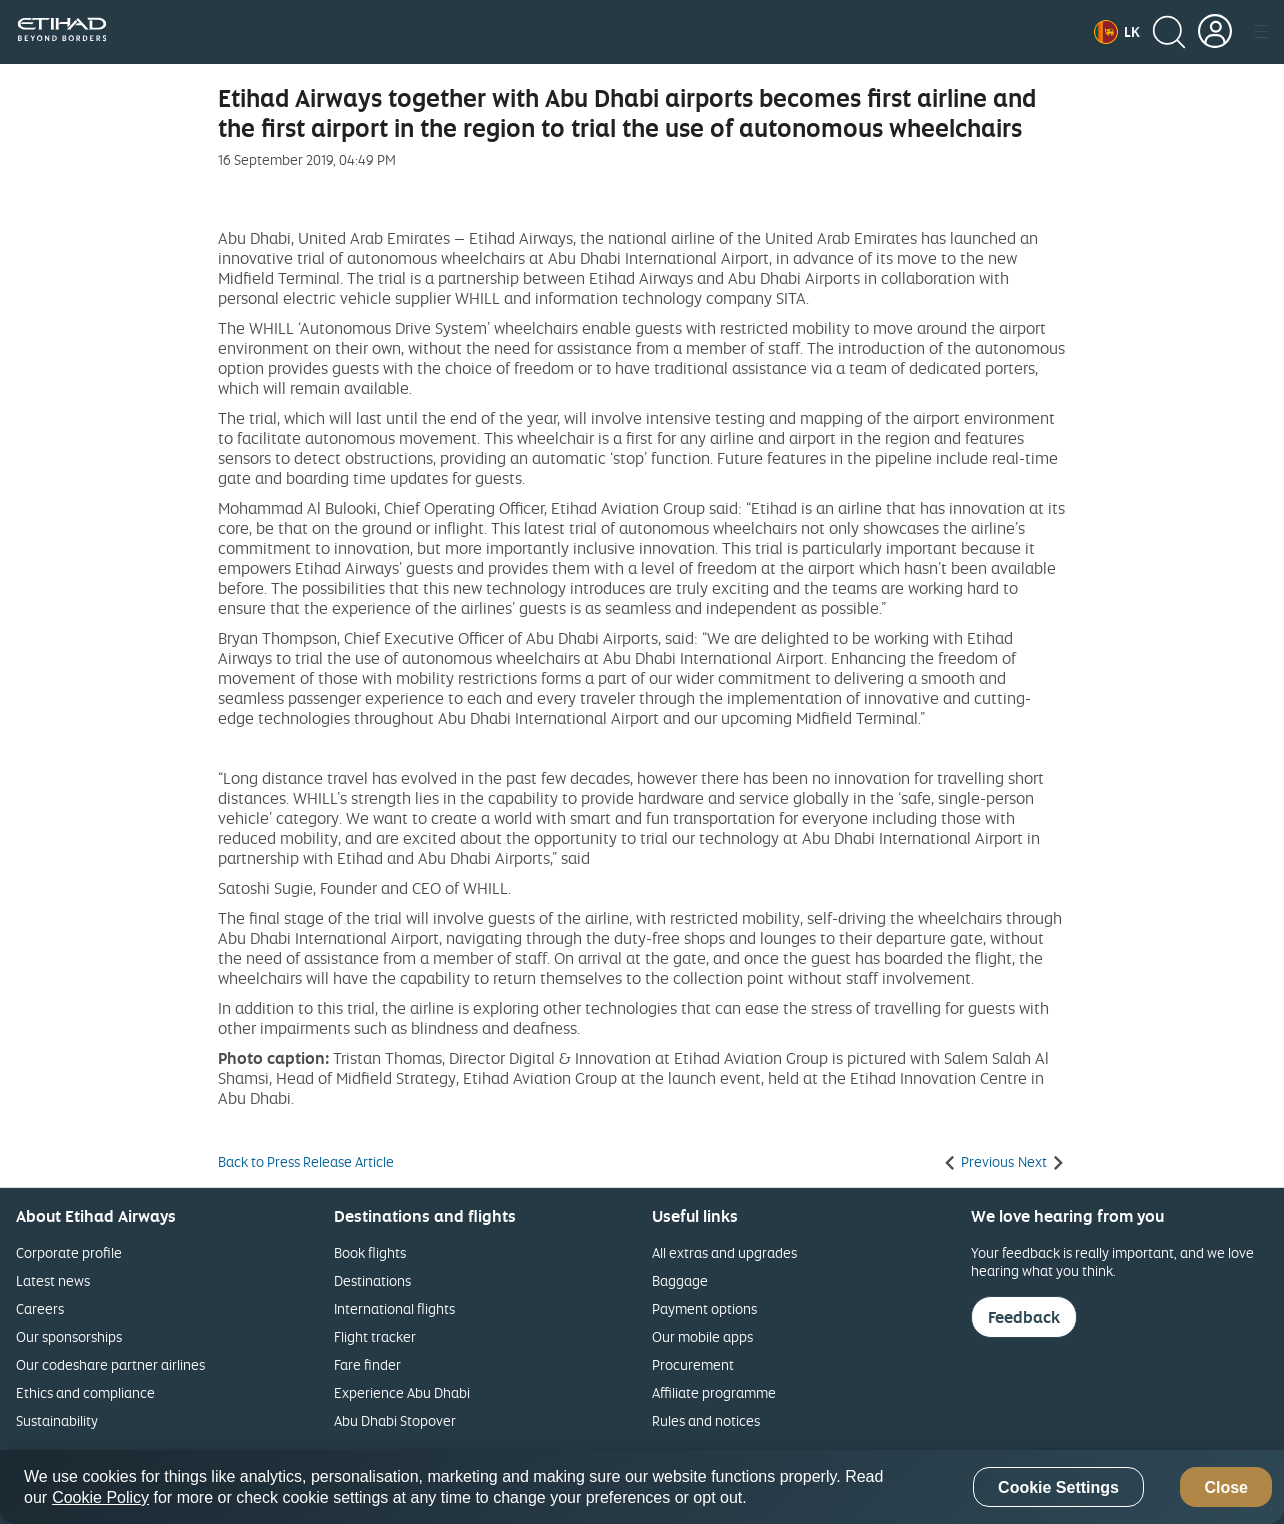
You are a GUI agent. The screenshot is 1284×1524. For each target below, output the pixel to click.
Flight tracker (375, 1336)
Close (1226, 1487)
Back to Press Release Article (306, 1162)
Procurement (693, 1364)
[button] (1117, 32)
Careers (40, 1308)
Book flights (370, 1252)
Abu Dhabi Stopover (395, 1420)
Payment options (704, 1308)
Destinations (372, 1280)
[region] (642, 1487)
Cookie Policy (100, 1497)
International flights (394, 1308)
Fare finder (367, 1364)
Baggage (680, 1280)
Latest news (53, 1280)
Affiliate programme (714, 1392)
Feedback (1024, 1317)
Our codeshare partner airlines (110, 1364)
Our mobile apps (702, 1336)
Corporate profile (69, 1252)
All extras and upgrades (724, 1252)
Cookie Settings (1058, 1487)
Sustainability (57, 1420)
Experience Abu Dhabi (402, 1392)
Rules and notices (706, 1420)
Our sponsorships (69, 1336)
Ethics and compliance (85, 1392)
